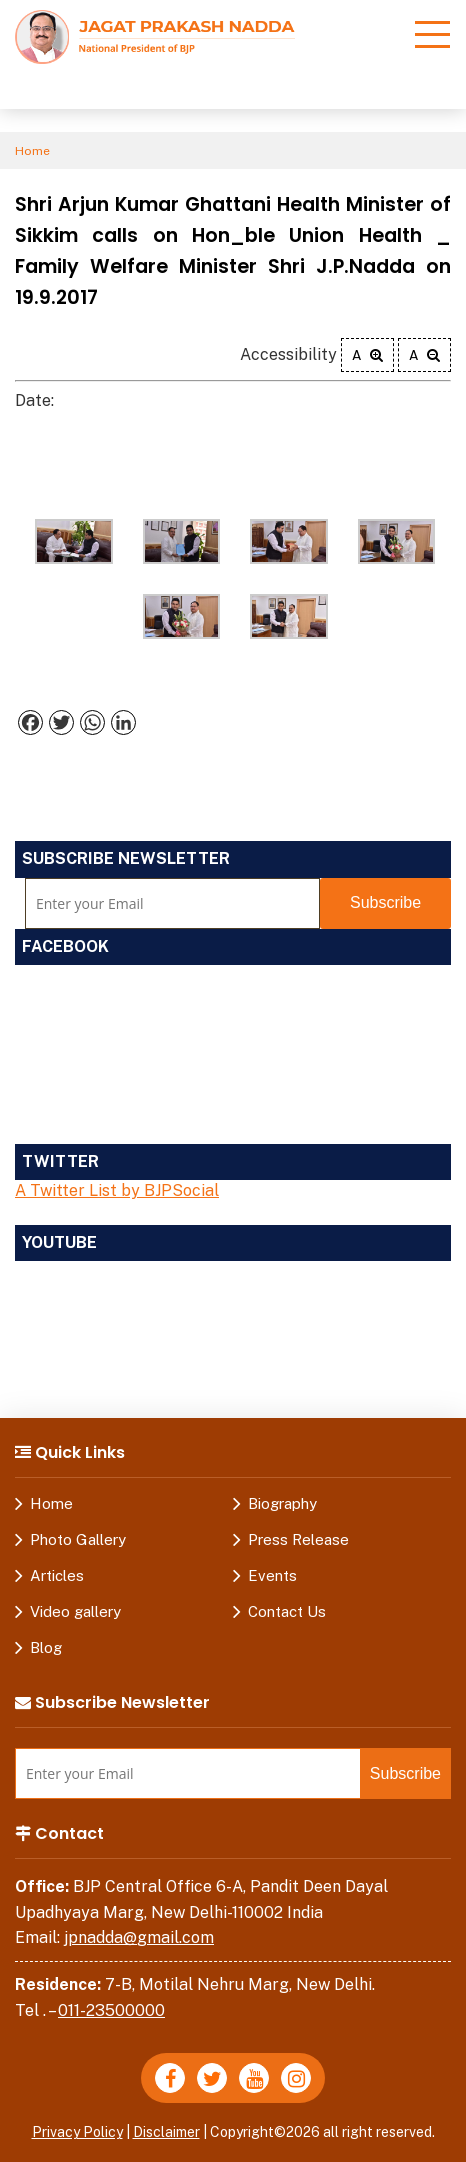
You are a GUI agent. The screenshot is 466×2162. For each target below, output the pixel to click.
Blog (46, 1647)
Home (32, 151)
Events (272, 1575)
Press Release (298, 1539)
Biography (282, 1503)
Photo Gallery (78, 1539)
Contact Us (287, 1611)
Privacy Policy (77, 2132)
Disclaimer (166, 2132)
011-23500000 (111, 2010)
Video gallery (75, 1611)
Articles (57, 1575)
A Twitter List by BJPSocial (117, 1190)
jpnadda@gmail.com (139, 1937)
